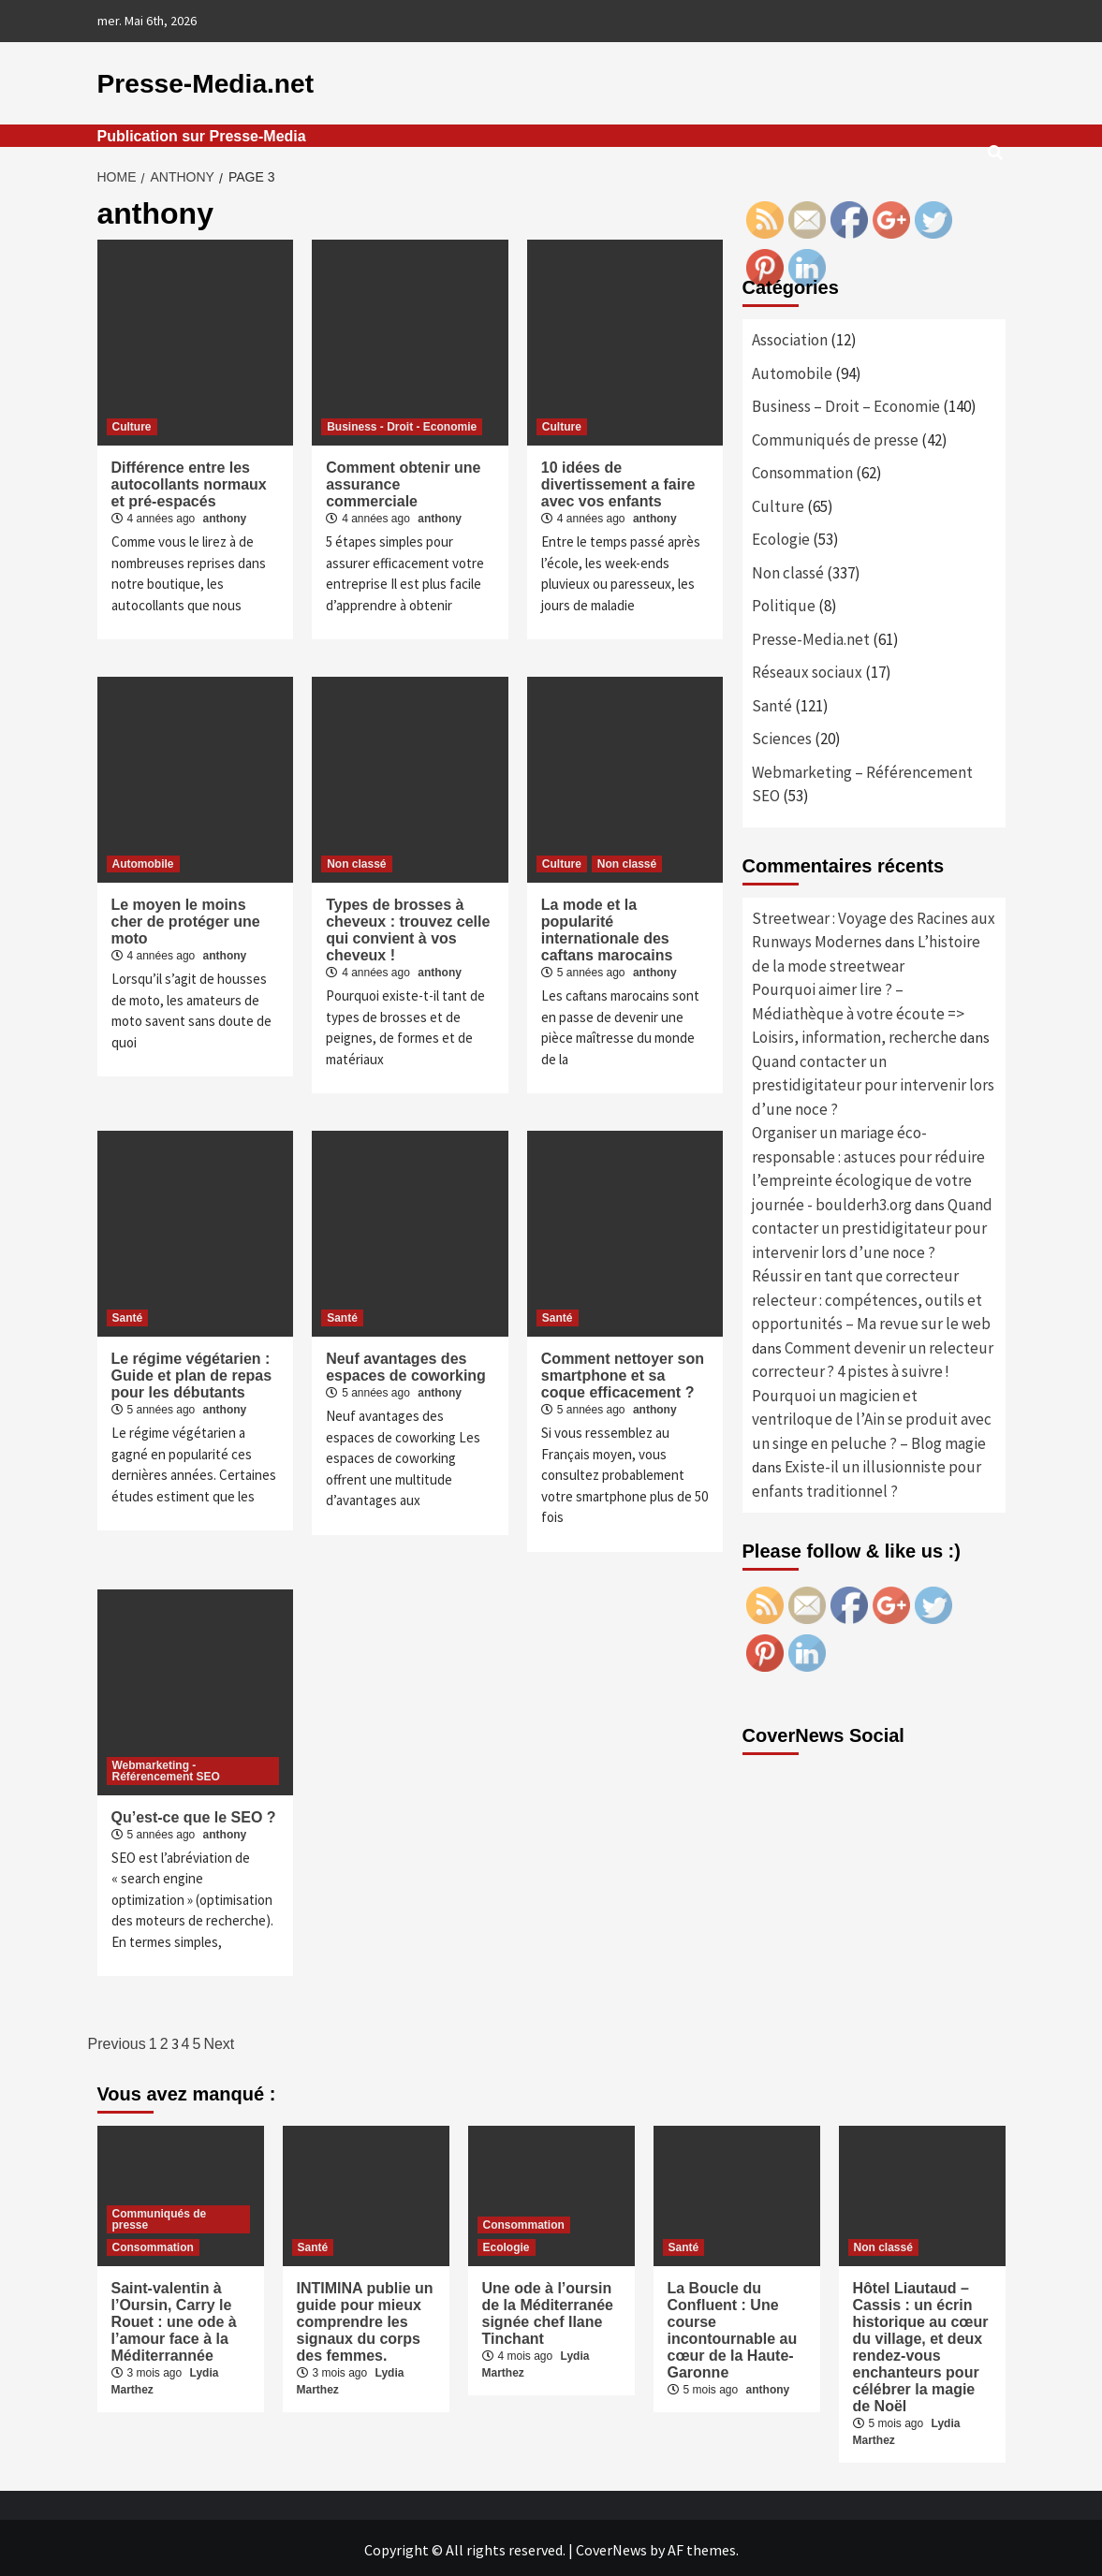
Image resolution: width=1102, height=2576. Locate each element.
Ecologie (781, 535)
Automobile (143, 860)
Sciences (782, 734)
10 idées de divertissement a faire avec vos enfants (618, 480)
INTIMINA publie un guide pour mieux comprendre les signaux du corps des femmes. (365, 2318)
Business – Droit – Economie (846, 402)
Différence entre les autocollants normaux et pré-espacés (189, 480)
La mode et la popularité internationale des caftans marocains (607, 926)
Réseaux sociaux (807, 668)
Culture (132, 423)
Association (790, 336)
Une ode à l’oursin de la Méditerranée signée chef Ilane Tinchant (548, 2309)
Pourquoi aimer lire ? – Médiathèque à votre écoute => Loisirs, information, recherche (858, 1009)
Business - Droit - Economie (402, 423)
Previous (117, 2040)
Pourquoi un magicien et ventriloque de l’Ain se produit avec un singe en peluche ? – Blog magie (872, 1416)
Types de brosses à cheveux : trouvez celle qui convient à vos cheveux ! (408, 926)
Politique (783, 602)
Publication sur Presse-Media (201, 132)
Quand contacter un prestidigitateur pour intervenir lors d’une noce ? (873, 1081)
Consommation (802, 469)
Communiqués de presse (835, 436)
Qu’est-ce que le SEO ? (193, 1814)
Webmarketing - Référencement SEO (166, 1767)
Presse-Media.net (189, 81)
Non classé (356, 860)
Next (218, 2040)
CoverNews (611, 2546)
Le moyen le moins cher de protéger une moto (185, 918)
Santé (127, 1314)
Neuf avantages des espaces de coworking (406, 1363)
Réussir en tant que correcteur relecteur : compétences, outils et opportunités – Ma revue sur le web (871, 1296)
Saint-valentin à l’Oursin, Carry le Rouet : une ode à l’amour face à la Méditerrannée (174, 2318)
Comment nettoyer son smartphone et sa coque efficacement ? (622, 1372)
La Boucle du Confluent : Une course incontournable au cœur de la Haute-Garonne (733, 2326)
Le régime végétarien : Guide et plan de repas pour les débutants (191, 1372)
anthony (225, 514)
